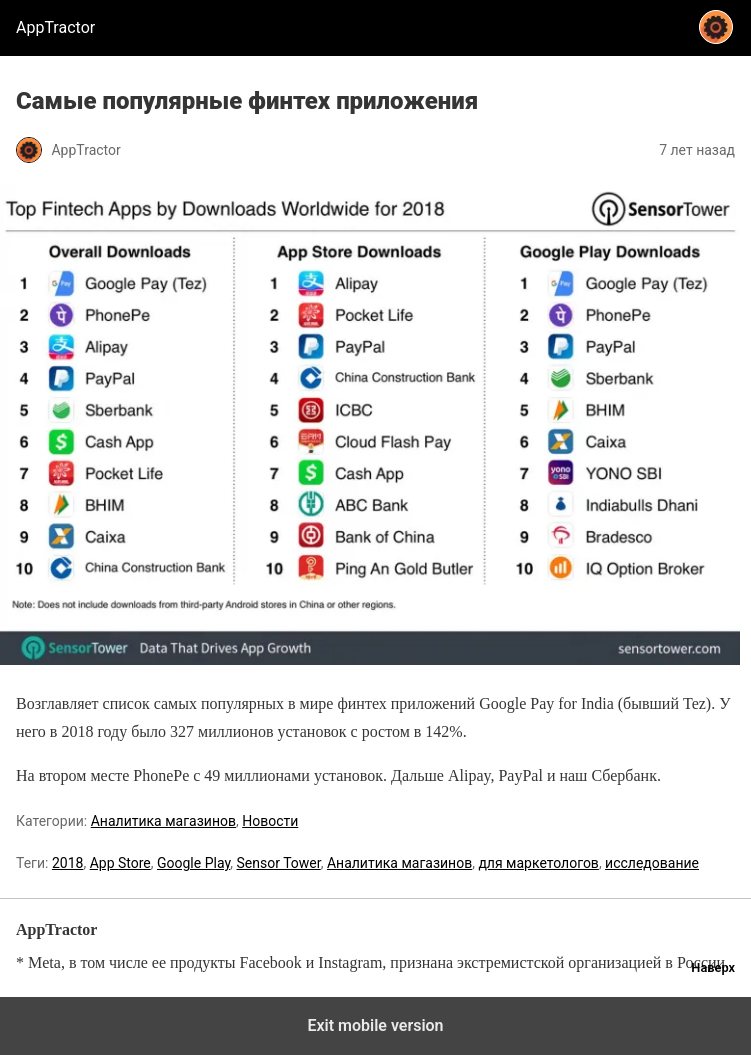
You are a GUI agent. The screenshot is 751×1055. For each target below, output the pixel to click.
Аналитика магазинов (163, 821)
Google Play (193, 863)
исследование (652, 863)
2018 (67, 863)
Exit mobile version (375, 1025)
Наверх (713, 967)
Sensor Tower (279, 863)
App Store (120, 863)
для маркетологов (538, 863)
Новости (270, 821)
